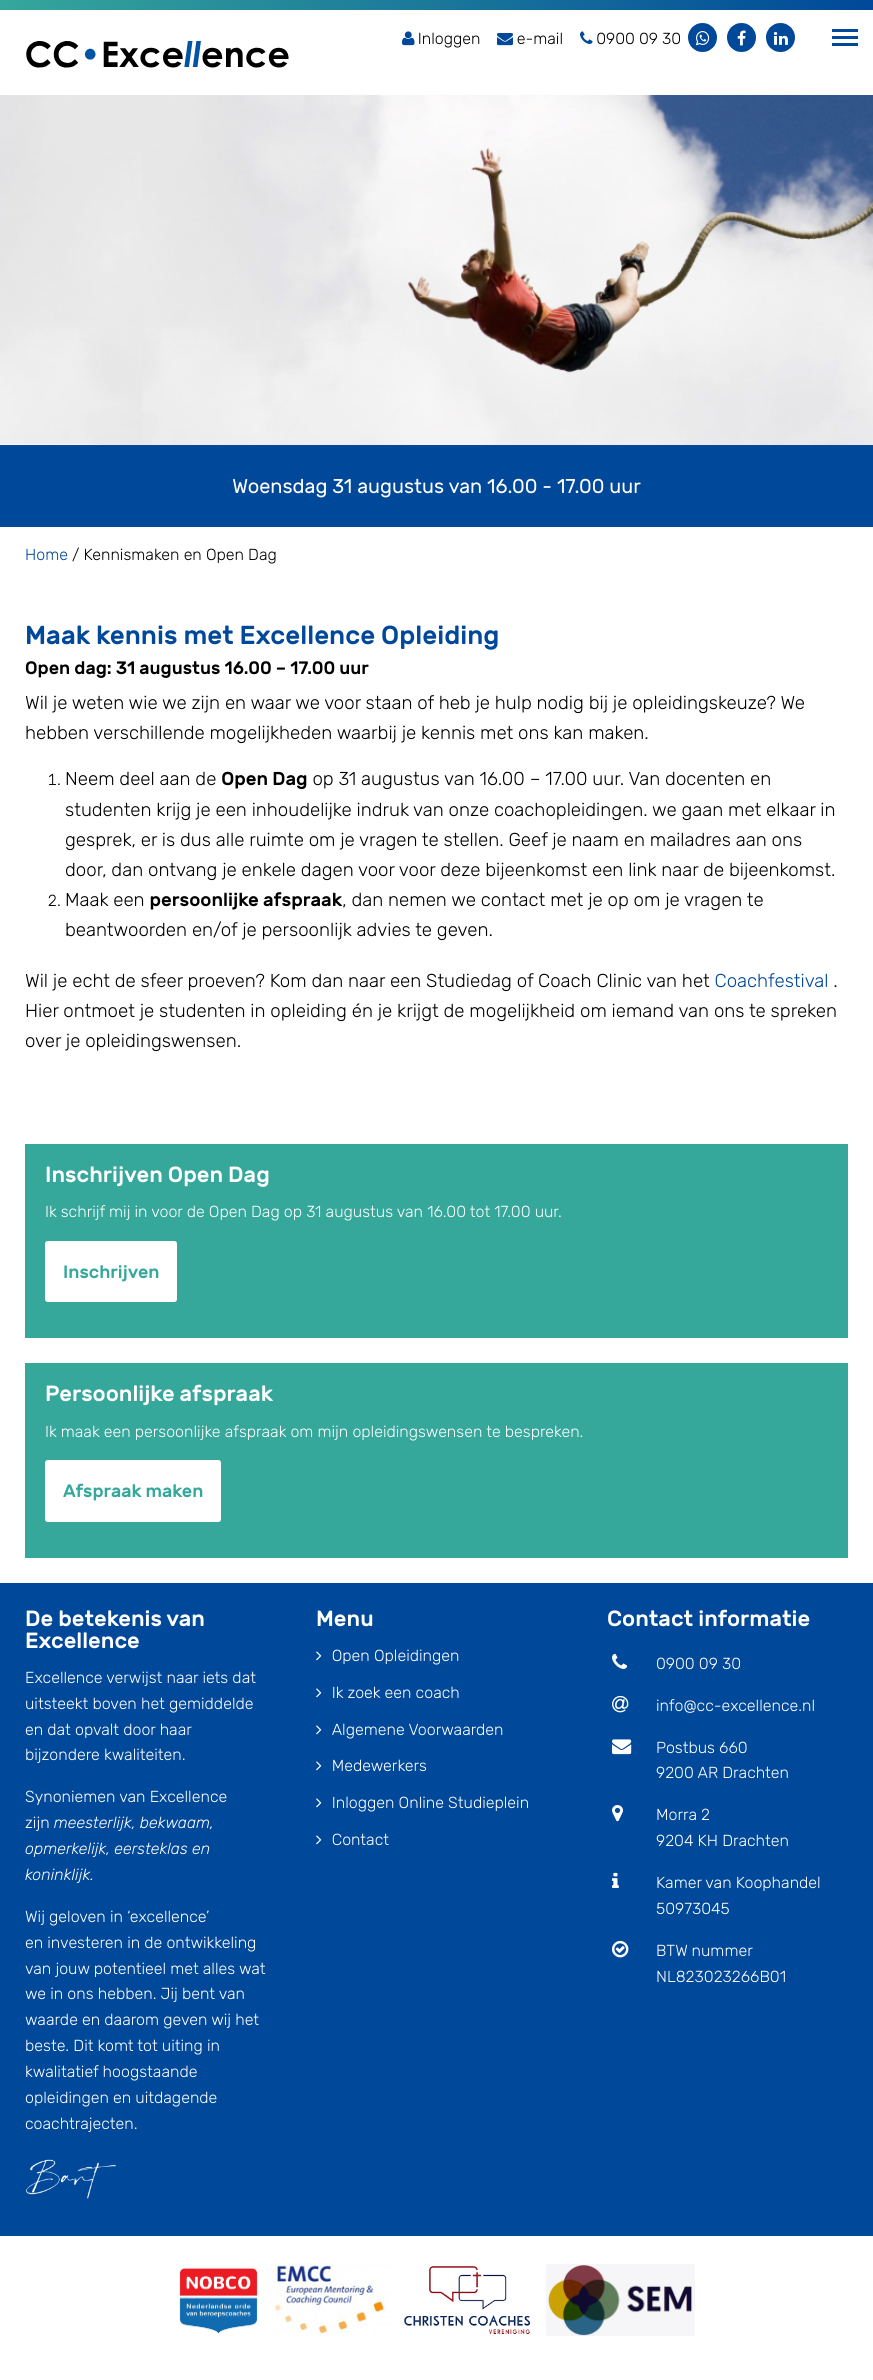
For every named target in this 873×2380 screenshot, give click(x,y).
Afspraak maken (133, 1491)
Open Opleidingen (396, 1655)
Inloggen (441, 38)
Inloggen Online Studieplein (430, 1802)
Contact (360, 1839)
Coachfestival (772, 981)
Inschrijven (111, 1272)
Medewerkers (379, 1765)
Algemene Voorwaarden (418, 1729)
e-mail (530, 38)
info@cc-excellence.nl (735, 1705)
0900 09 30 (698, 1663)
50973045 (693, 1908)
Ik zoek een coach (396, 1692)
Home (46, 554)
